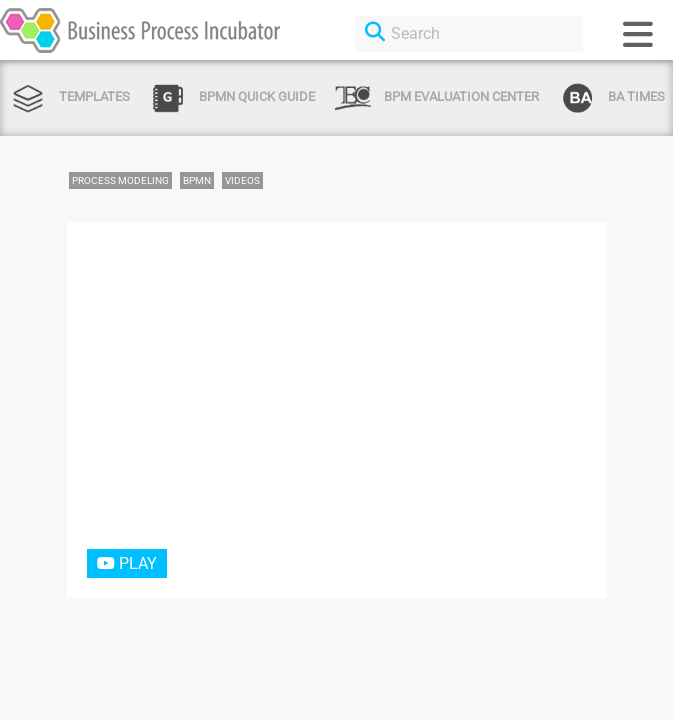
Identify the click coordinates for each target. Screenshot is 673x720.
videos (242, 180)
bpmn (197, 180)
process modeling (120, 180)
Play (127, 563)
